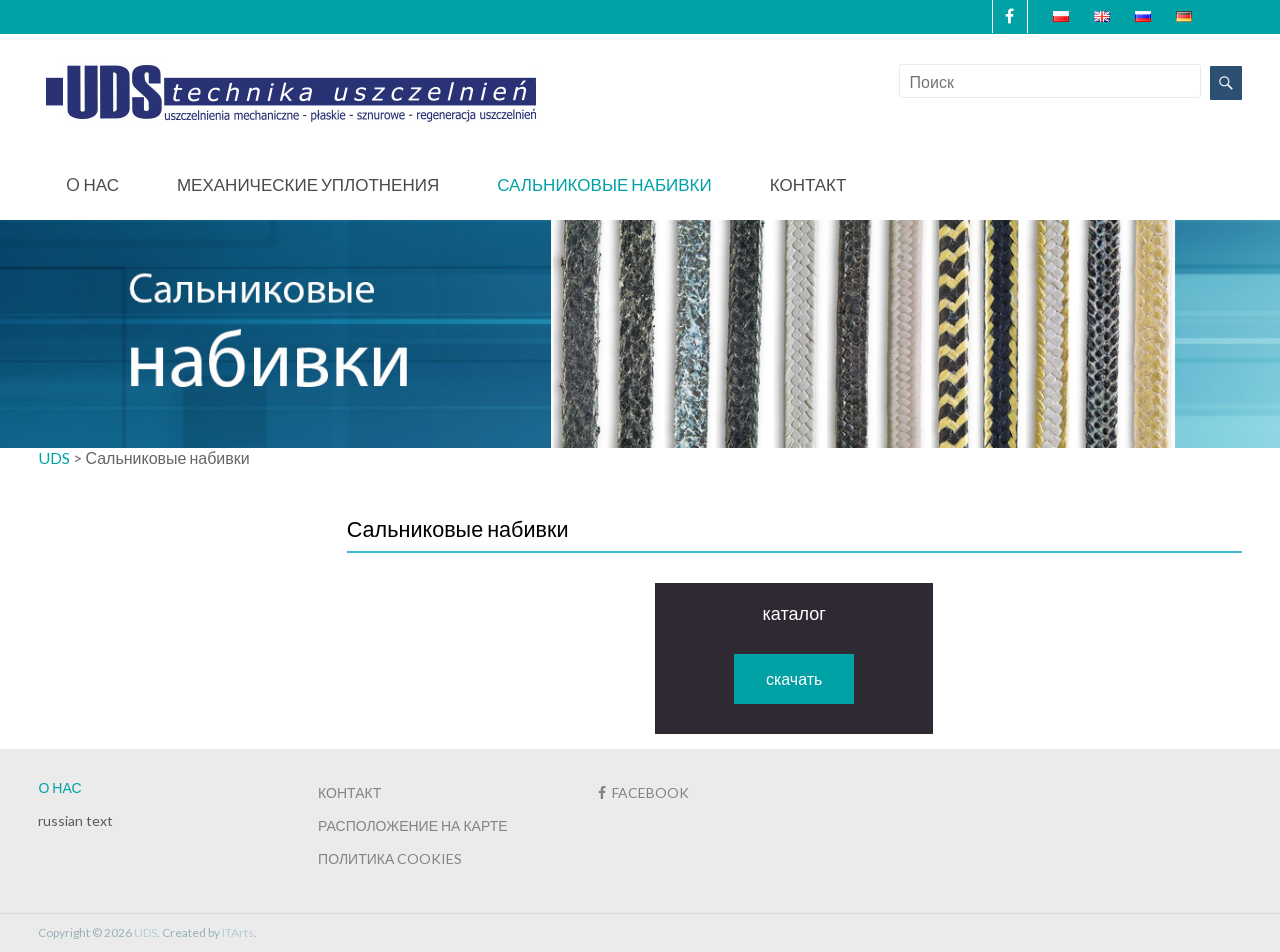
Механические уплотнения (308, 184)
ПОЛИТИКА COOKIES (390, 858)
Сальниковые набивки (604, 184)
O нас (92, 184)
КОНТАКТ (349, 792)
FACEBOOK (643, 792)
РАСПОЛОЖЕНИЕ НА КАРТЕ (412, 825)
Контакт (808, 184)
